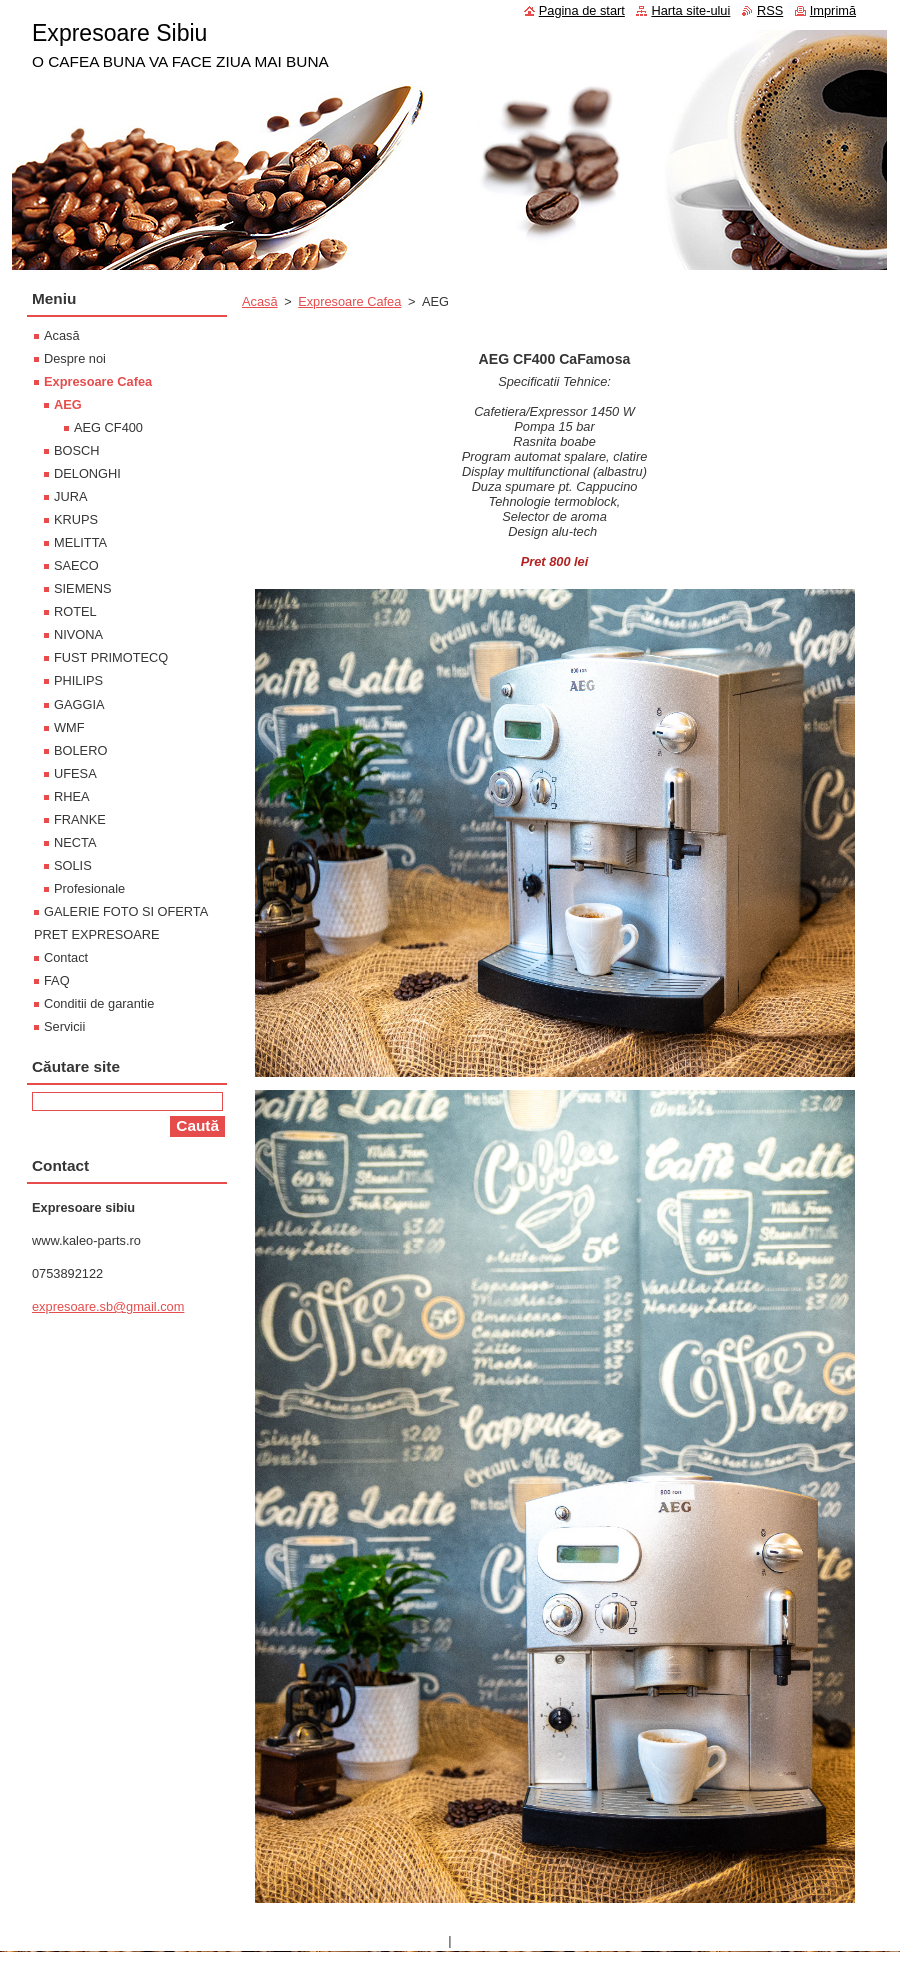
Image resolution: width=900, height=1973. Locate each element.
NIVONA (78, 634)
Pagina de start (582, 10)
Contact (66, 957)
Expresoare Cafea (349, 301)
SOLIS (73, 865)
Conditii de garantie (99, 1003)
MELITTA (80, 542)
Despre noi (75, 358)
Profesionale (89, 888)
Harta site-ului (690, 10)
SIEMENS (83, 588)
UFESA (75, 773)
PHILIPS (78, 680)
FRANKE (80, 819)
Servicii (64, 1026)
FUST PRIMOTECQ (111, 657)
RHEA (72, 796)
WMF (69, 727)
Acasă (260, 301)
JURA (70, 496)
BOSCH (77, 450)
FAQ (57, 980)
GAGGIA (79, 704)
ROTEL (75, 611)
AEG (68, 404)
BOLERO (80, 750)
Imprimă (833, 10)
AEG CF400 (108, 427)
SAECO (76, 565)
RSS (770, 10)
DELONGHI (87, 473)
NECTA (75, 842)
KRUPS (76, 519)
